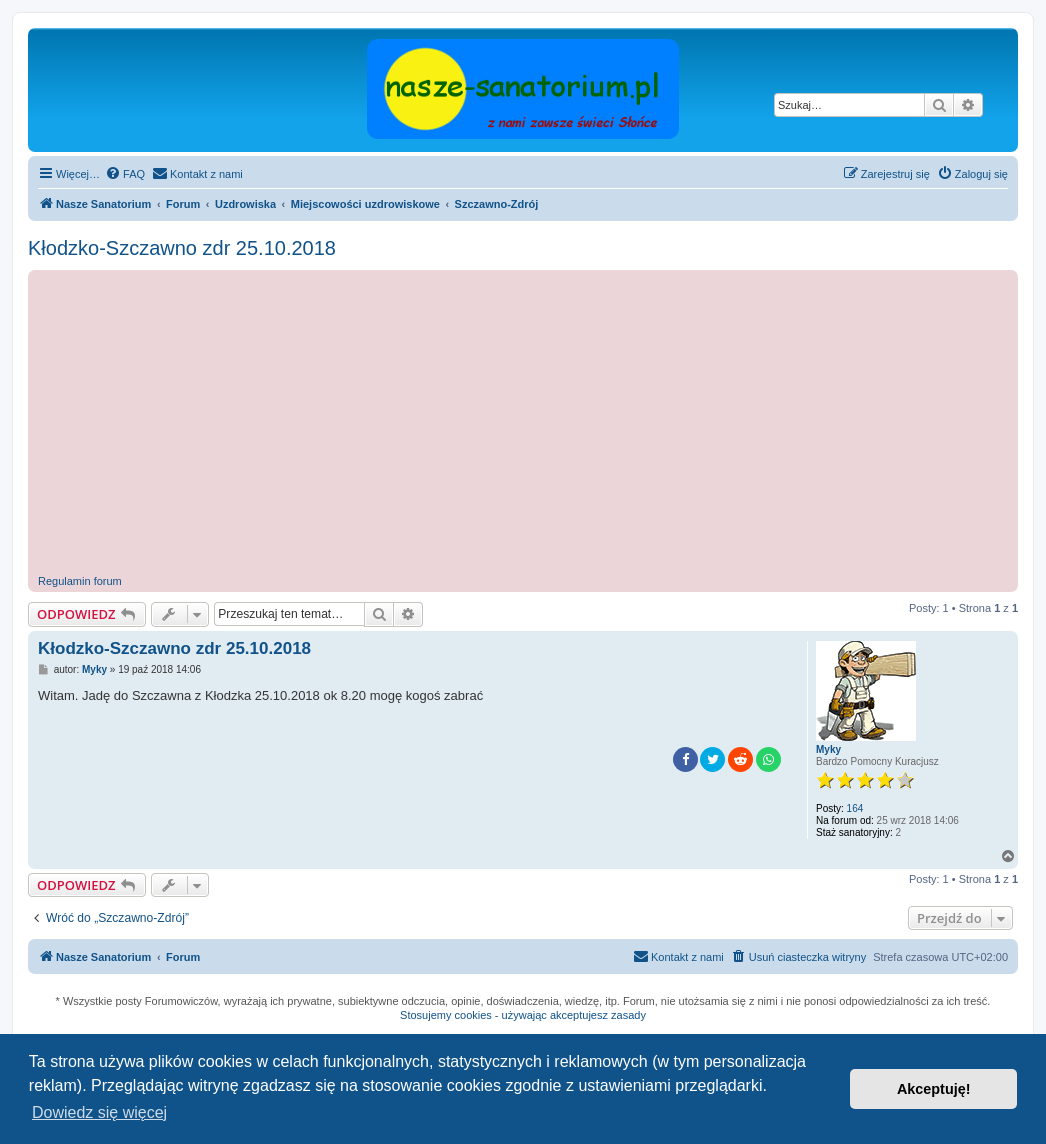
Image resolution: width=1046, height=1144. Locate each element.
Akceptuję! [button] (934, 1089)
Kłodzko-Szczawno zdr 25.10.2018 (182, 248)
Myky (828, 749)
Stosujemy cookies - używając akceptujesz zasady (523, 1015)
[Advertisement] (542, 425)
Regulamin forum (80, 581)
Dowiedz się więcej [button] (99, 1112)
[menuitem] (125, 174)
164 (855, 808)
